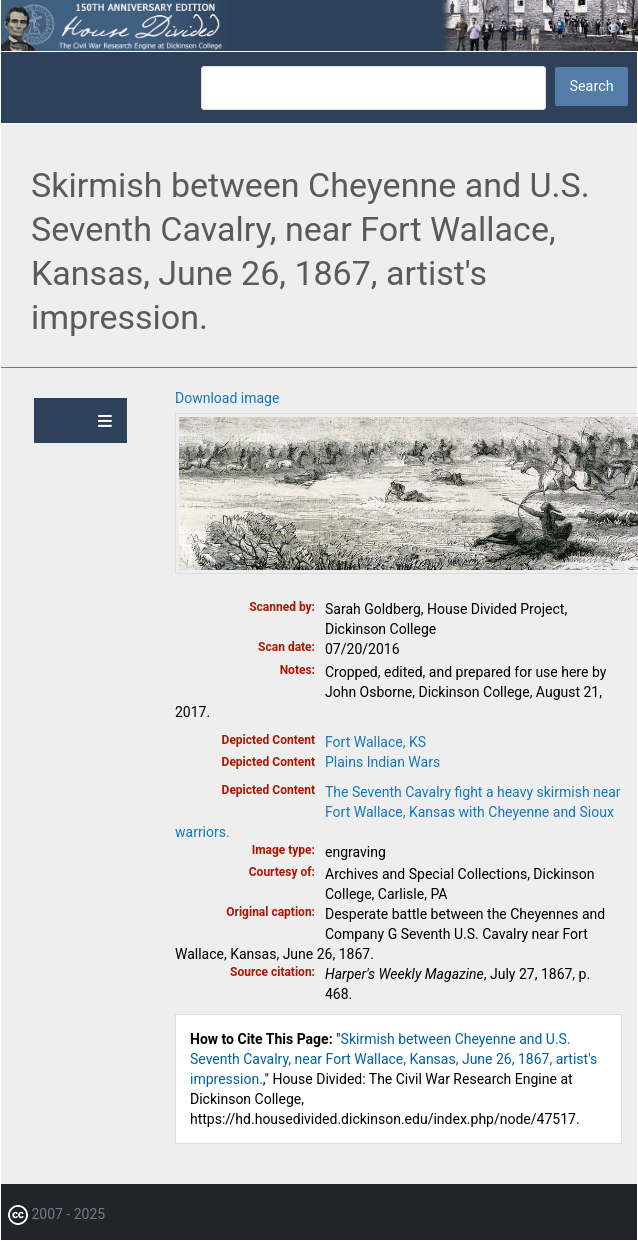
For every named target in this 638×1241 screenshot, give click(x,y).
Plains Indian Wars (382, 762)
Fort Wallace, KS (375, 742)
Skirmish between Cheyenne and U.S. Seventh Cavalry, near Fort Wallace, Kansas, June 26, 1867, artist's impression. (393, 1059)
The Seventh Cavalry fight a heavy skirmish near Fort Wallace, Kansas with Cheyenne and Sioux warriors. (398, 812)
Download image (227, 398)
